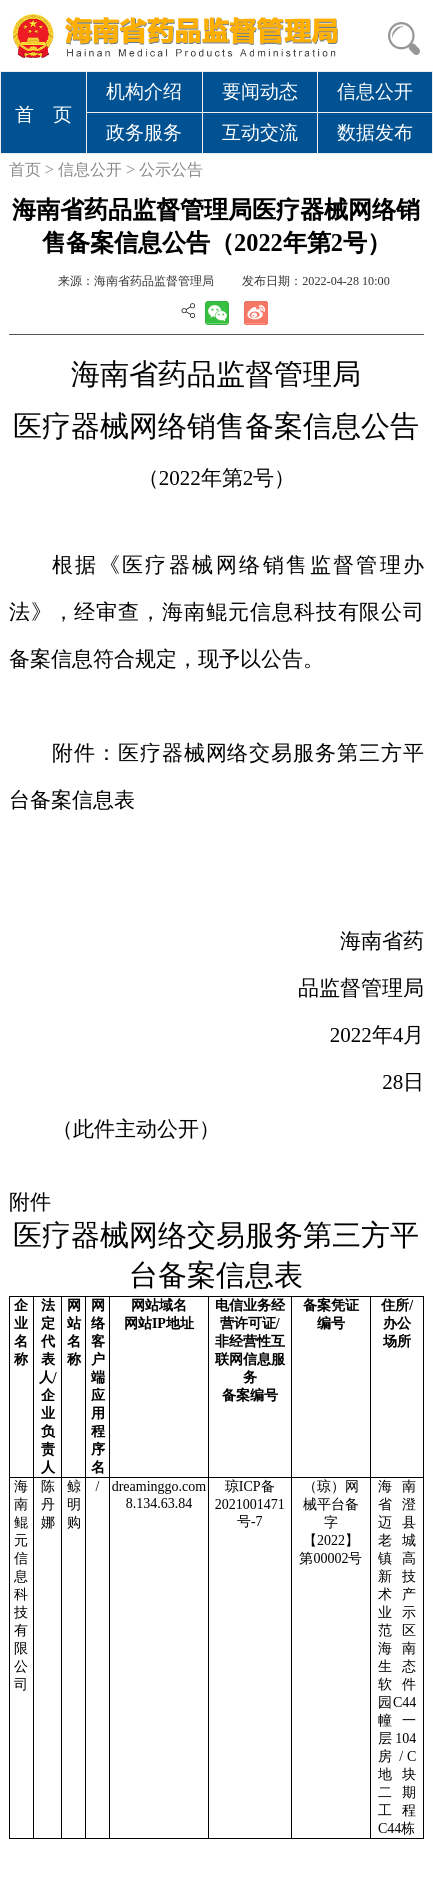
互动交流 (260, 132)
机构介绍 (144, 91)
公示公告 (171, 170)
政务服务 (144, 132)
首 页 (43, 114)
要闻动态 (260, 91)
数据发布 (375, 132)
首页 (25, 170)
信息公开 (375, 91)
